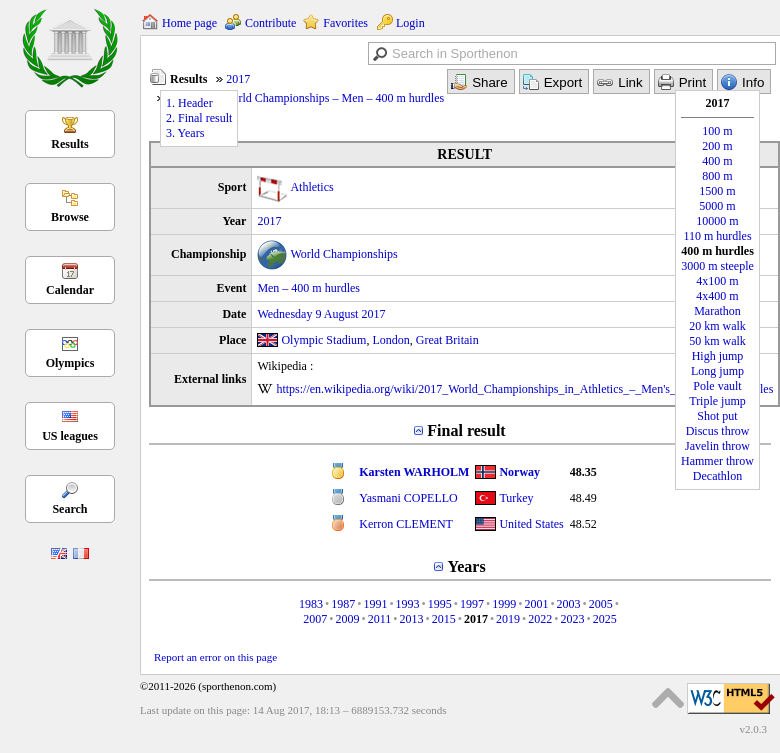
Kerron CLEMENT (406, 524)
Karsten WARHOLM (414, 472)
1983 (311, 604)
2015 (444, 619)
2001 (536, 604)
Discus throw (718, 431)
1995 (440, 604)
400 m (717, 161)
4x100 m (717, 281)
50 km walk (717, 341)
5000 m (717, 206)
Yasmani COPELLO (408, 498)
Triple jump (717, 401)
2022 (540, 619)
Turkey (516, 498)
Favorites (345, 23)
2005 (601, 604)
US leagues (70, 436)
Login (410, 23)
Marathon (717, 311)
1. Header (189, 103)
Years (466, 566)
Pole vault (717, 386)
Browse (70, 217)
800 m (717, 176)
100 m (717, 131)
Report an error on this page (215, 657)
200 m (717, 146)
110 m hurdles (717, 236)
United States (531, 524)
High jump (718, 356)
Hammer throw (717, 461)
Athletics (311, 187)
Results (69, 144)
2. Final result (199, 118)
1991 (375, 604)
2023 (572, 619)
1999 (504, 604)
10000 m (717, 221)
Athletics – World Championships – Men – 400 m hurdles (305, 98)
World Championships (343, 254)
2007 (315, 619)
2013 (411, 619)
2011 (380, 619)
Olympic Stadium (323, 340)
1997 (472, 604)
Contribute (270, 23)
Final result (466, 430)
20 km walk (717, 326)
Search (69, 509)
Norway (519, 472)
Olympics (70, 363)
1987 (343, 604)
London (390, 340)
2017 (238, 79)
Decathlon (717, 476)
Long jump (717, 371)
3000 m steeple (717, 266)
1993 (408, 604)
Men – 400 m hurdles (308, 288)
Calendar (70, 290)
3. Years (185, 133)
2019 (508, 619)
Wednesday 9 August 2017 (321, 314)
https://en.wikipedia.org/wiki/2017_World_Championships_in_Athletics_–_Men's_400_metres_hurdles (524, 389)
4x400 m (717, 296)
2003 (569, 604)
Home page (189, 23)
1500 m (717, 191)
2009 (348, 619)
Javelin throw (717, 446)
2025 (605, 619)
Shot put (717, 416)
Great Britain (447, 340)
